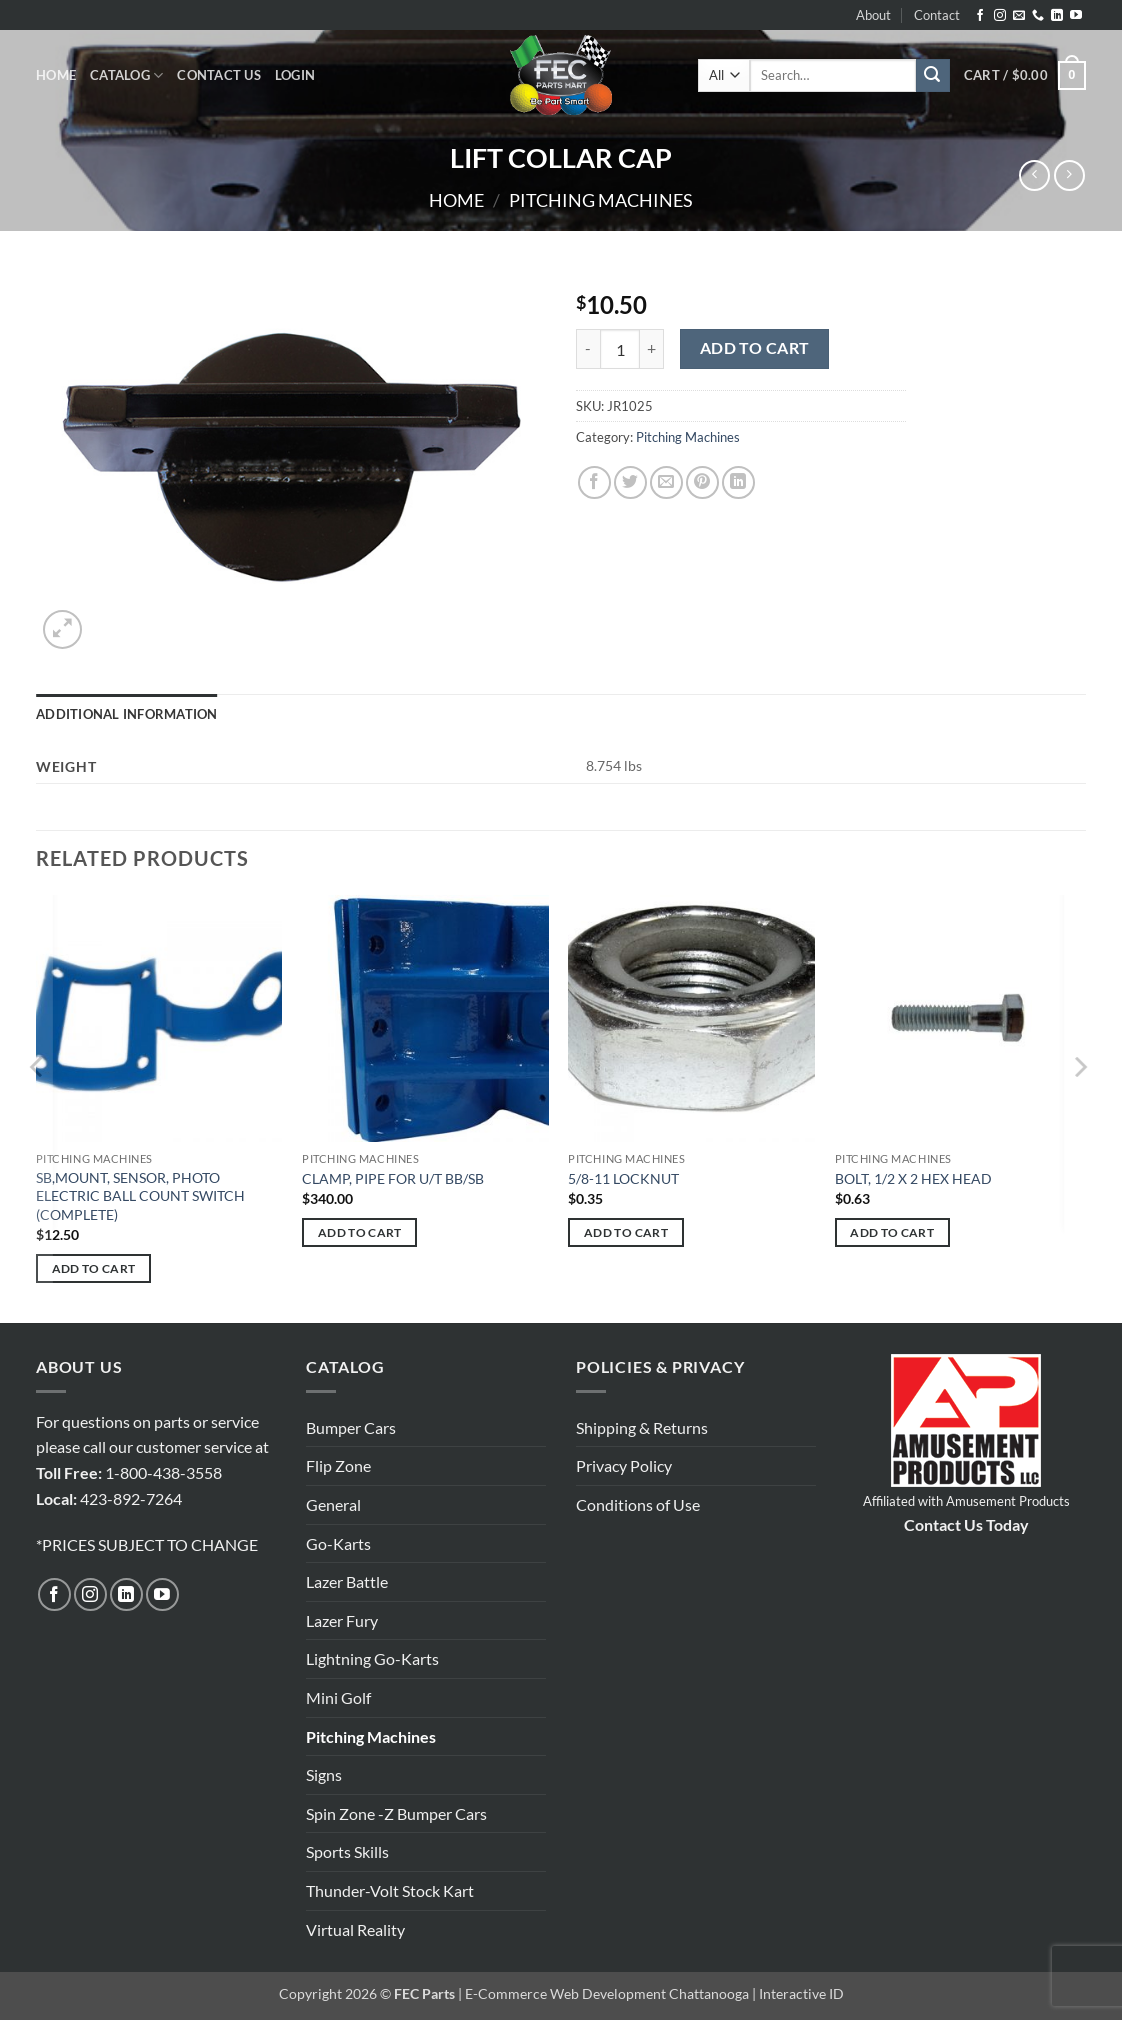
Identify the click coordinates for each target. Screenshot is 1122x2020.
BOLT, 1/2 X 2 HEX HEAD (913, 1178)
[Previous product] (1069, 175)
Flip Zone (338, 1465)
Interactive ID (801, 1993)
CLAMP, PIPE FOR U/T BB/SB (393, 1178)
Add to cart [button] (94, 1268)
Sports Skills (347, 1851)
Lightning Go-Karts (372, 1658)
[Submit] (933, 76)
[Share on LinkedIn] (738, 482)
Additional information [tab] (127, 714)
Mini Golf (338, 1697)
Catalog (126, 75)
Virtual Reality (355, 1929)
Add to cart (755, 348)
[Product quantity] (620, 349)
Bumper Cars (351, 1427)
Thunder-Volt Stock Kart (390, 1890)
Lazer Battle (347, 1581)
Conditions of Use (638, 1504)
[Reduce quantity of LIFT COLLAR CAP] (588, 349)
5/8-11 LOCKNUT (623, 1178)
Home (56, 75)
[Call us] (1038, 16)
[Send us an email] (1019, 16)
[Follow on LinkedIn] (1057, 16)
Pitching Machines (601, 200)
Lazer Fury (342, 1620)
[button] (295, 75)
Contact (937, 15)
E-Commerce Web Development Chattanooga (607, 1993)
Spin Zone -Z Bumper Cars (396, 1813)
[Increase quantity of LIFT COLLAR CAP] (652, 349)
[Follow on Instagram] (1000, 16)
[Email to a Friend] (666, 482)
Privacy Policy (624, 1465)
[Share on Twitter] (630, 482)
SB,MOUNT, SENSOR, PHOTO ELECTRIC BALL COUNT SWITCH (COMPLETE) (140, 1196)
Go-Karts (338, 1543)
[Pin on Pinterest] (702, 482)
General (333, 1504)
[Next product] (1034, 175)
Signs (324, 1774)
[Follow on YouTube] (1076, 16)
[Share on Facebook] (594, 482)
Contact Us (219, 75)
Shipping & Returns (642, 1427)
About (873, 15)
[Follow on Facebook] (980, 16)
